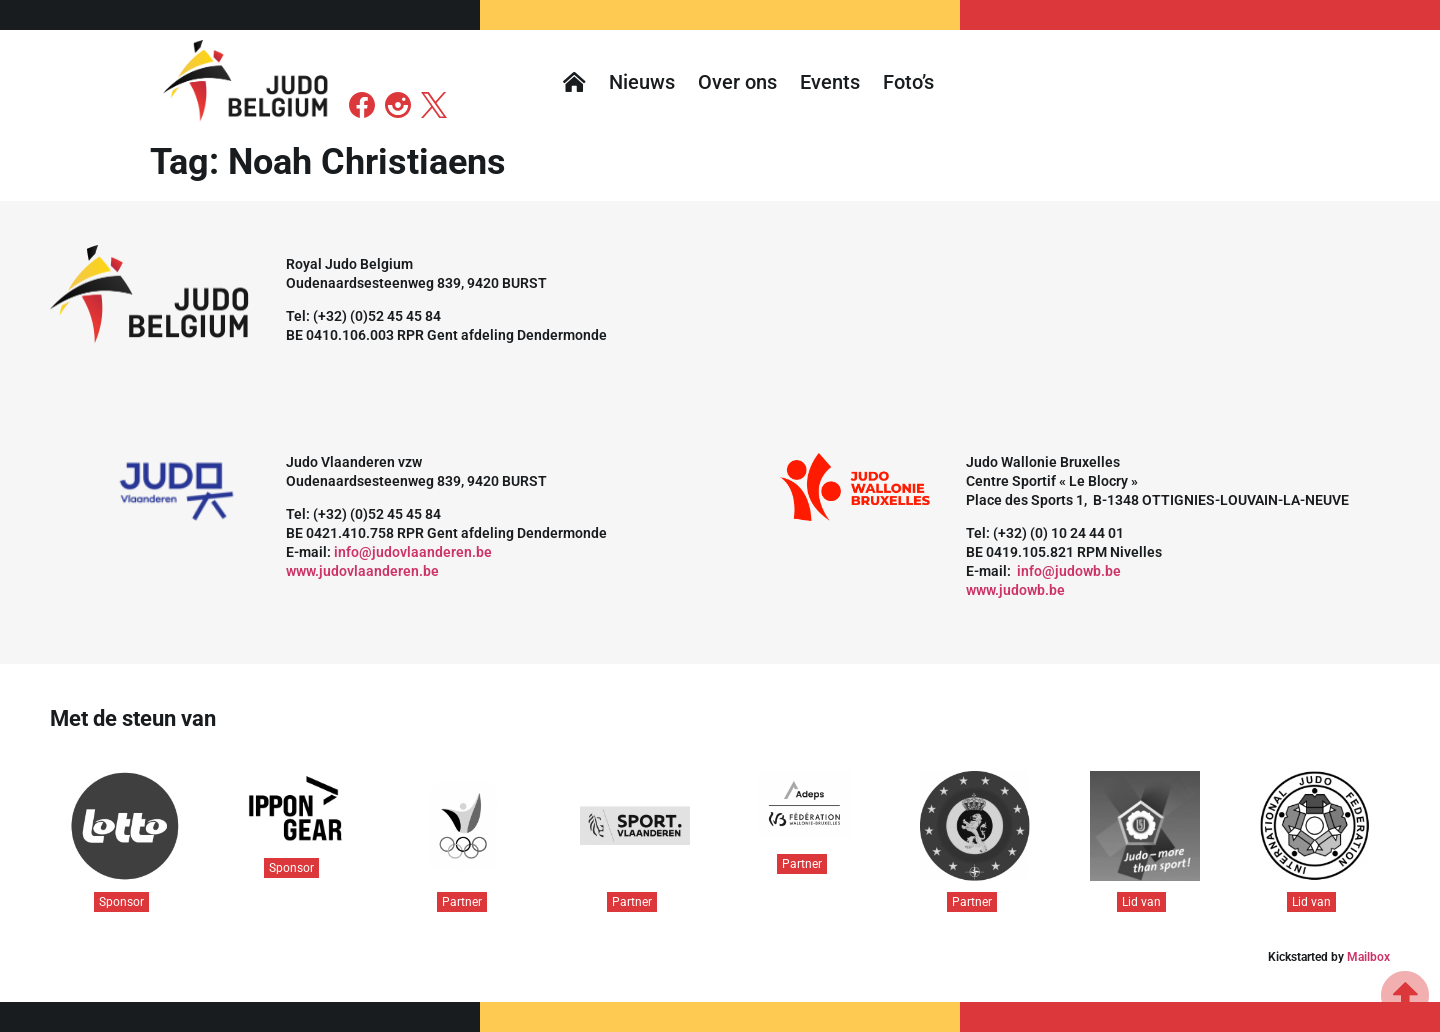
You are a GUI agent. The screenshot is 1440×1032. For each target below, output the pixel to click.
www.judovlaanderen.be (362, 571)
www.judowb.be (1015, 590)
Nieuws (642, 82)
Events (830, 82)
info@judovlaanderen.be (413, 552)
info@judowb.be (1069, 571)
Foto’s (908, 82)
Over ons (737, 82)
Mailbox (1368, 957)
